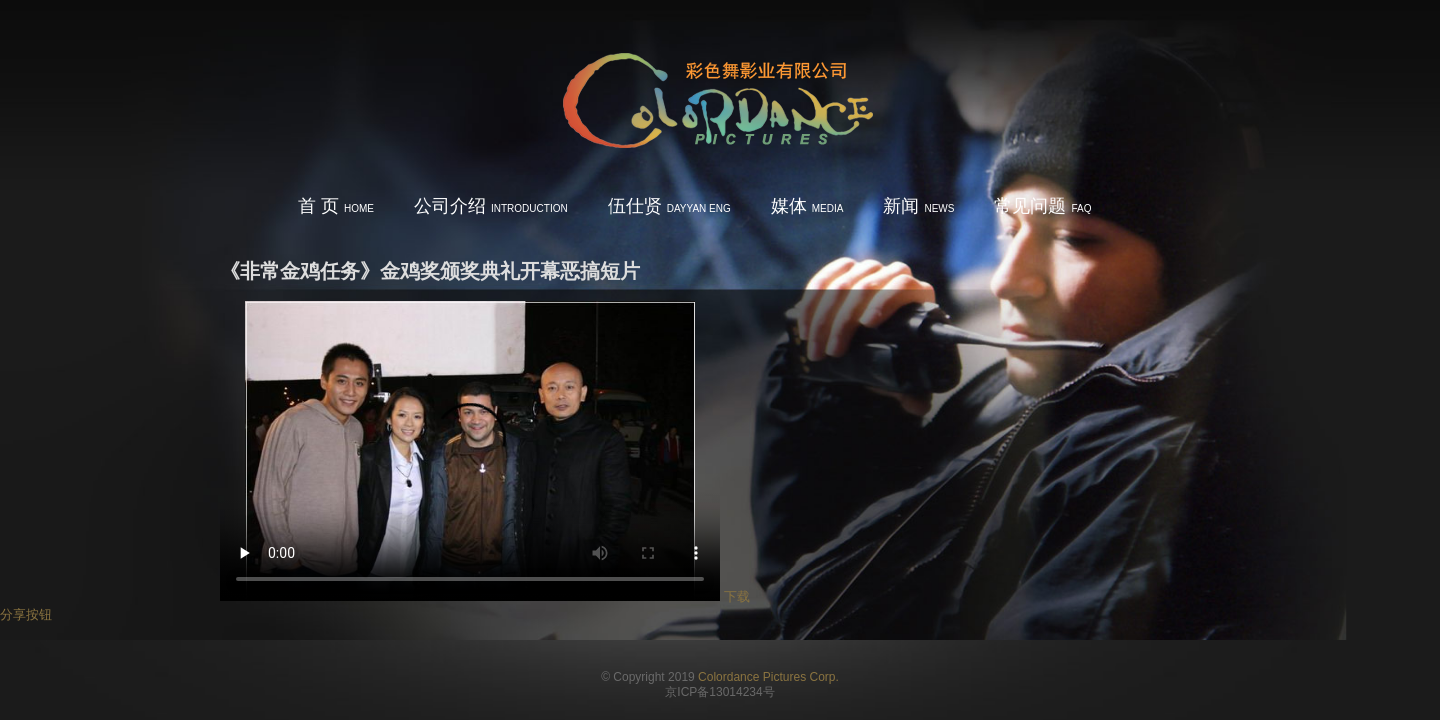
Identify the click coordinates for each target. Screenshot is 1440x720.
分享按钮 (26, 614)
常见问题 (1042, 206)
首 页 (336, 206)
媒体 (807, 206)
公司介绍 (491, 206)
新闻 (918, 206)
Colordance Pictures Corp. (768, 677)
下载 (737, 596)
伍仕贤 (669, 206)
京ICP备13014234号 (719, 692)
